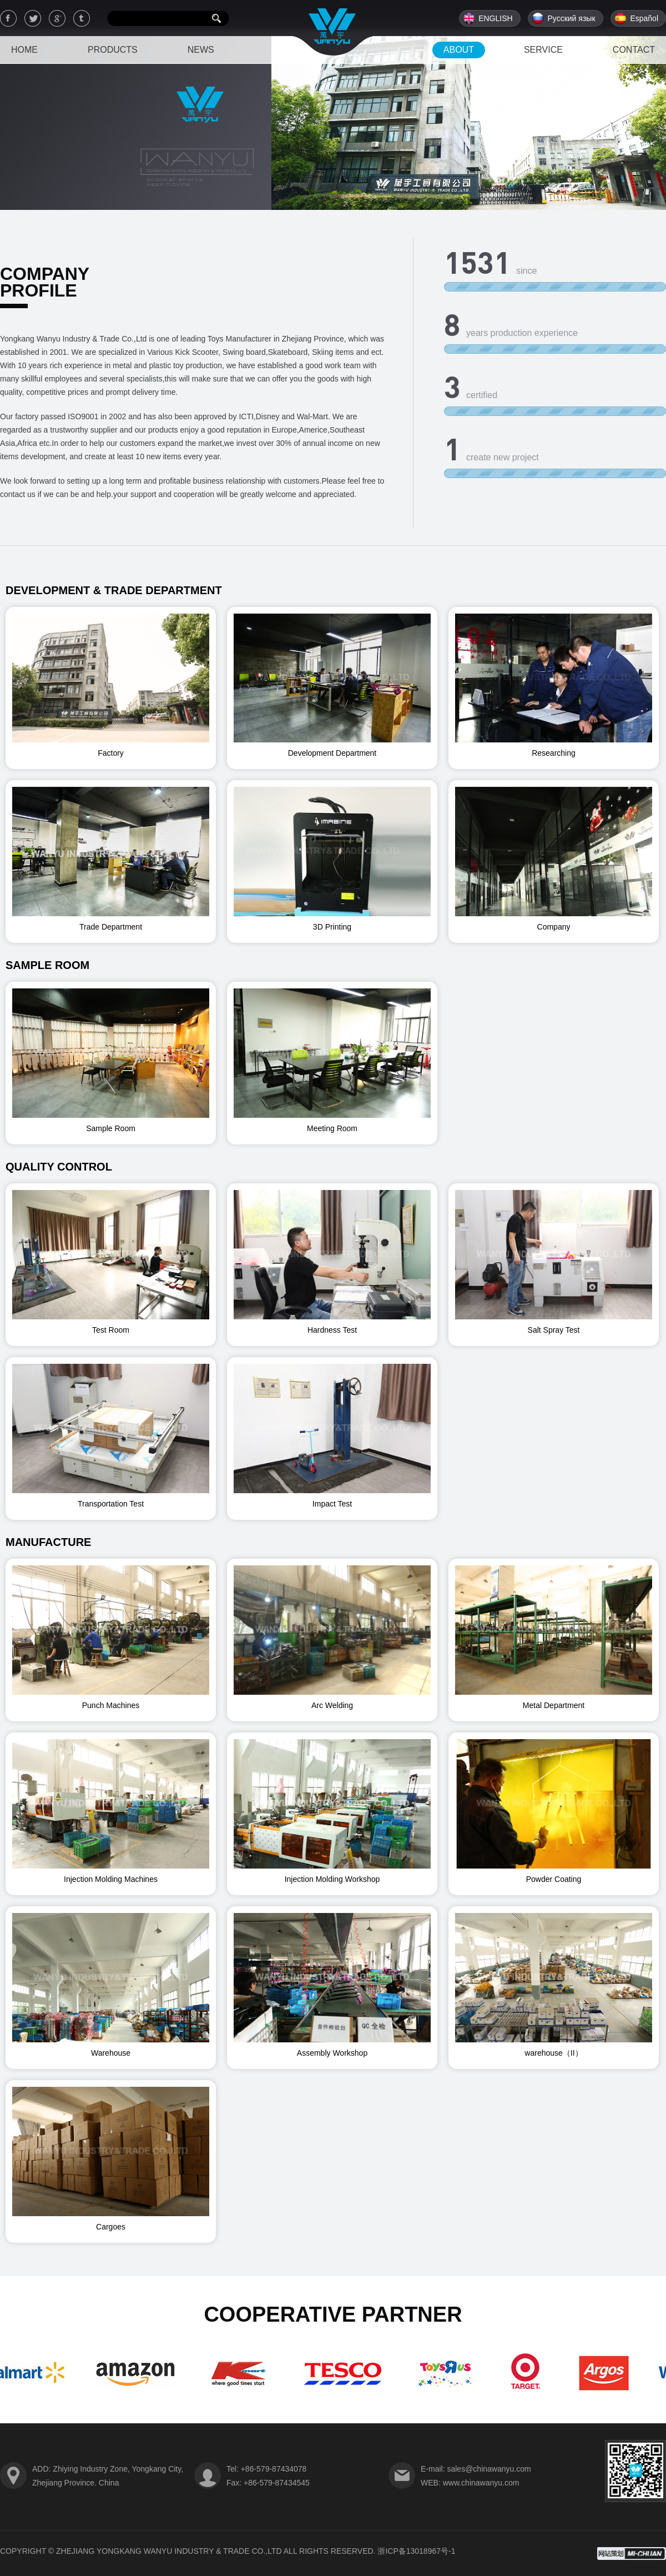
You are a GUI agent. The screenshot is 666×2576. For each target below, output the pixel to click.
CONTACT (634, 49)
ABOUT (458, 49)
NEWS (201, 49)
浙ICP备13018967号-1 (416, 2551)
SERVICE (543, 49)
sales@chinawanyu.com (489, 2468)
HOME (24, 49)
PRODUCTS (113, 49)
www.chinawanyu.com (481, 2482)
